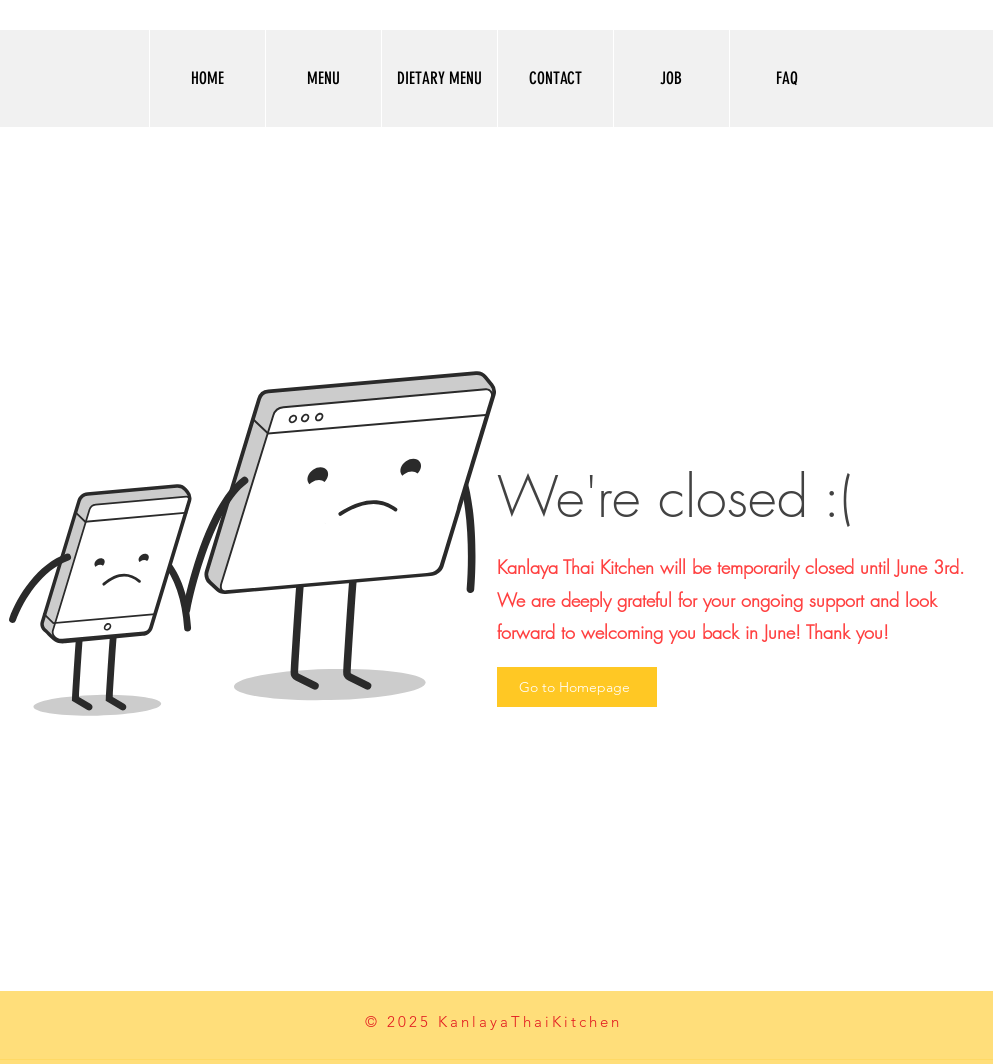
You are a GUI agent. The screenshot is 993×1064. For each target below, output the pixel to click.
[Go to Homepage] (577, 687)
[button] (323, 78)
